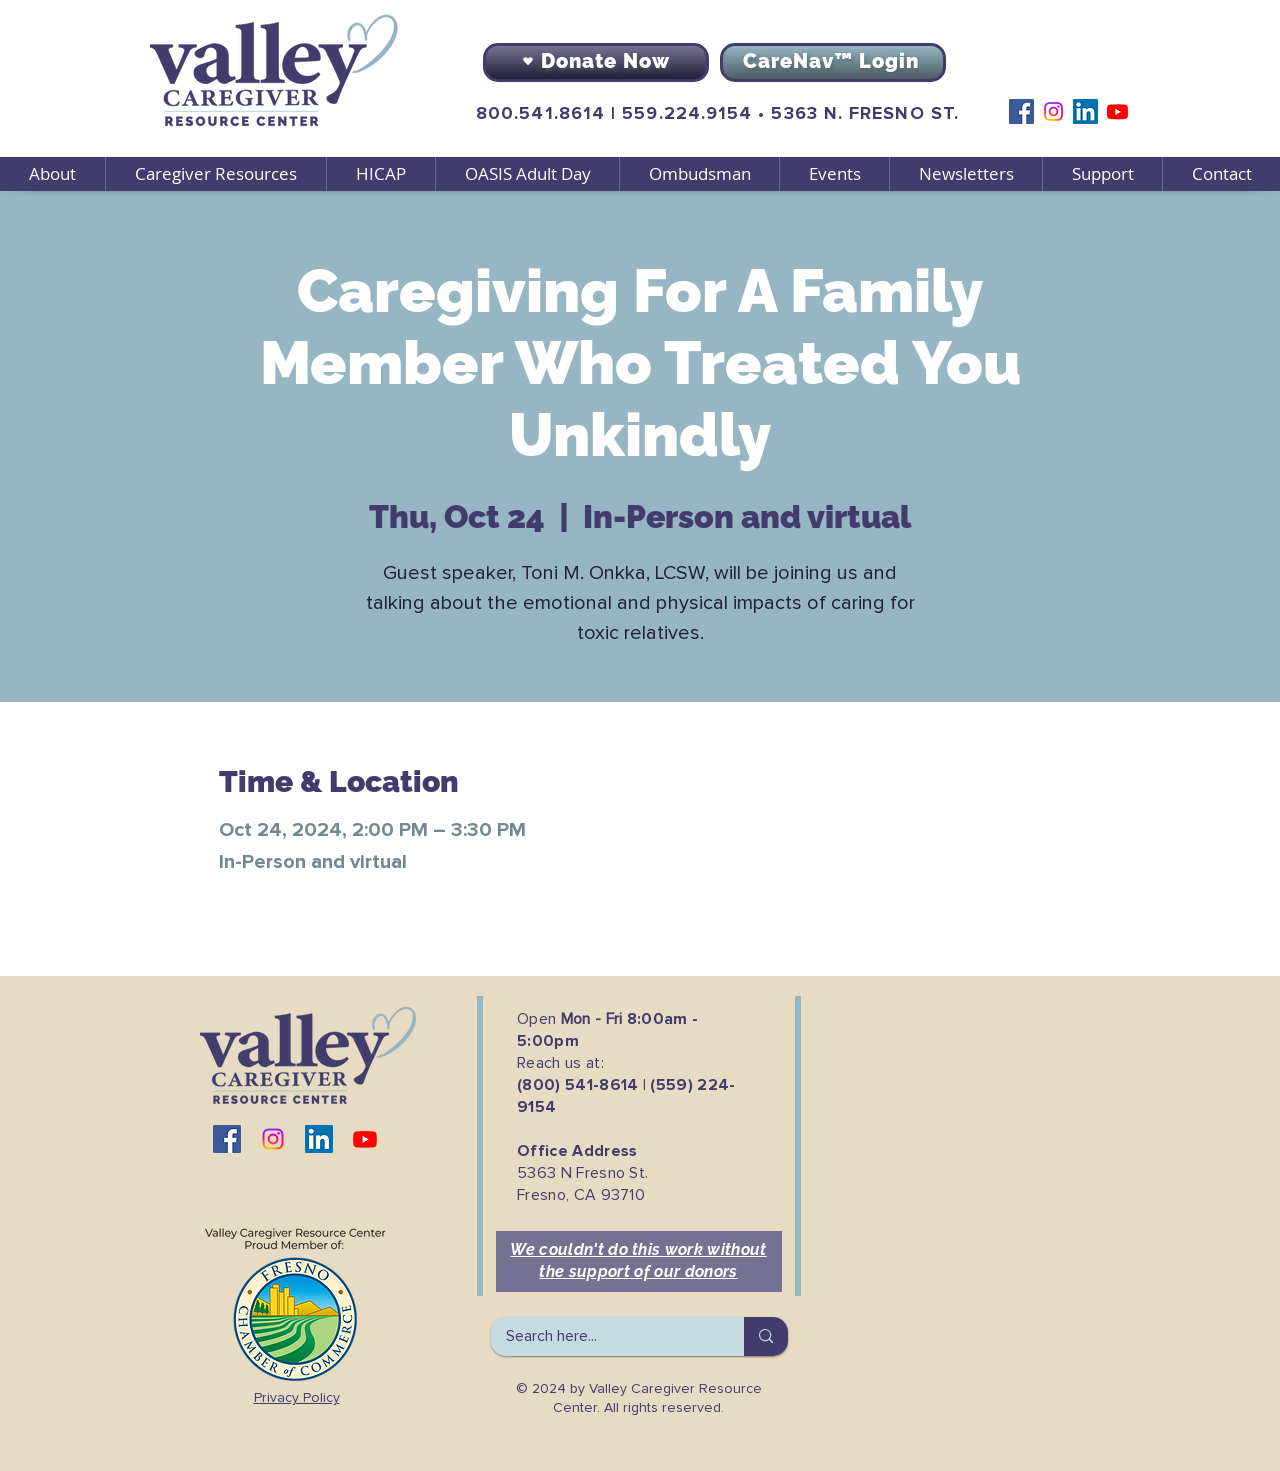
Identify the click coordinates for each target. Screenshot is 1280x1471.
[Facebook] (1021, 111)
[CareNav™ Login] (833, 62)
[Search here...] (604, 1336)
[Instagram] (1053, 111)
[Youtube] (1117, 111)
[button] (215, 174)
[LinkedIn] (1085, 111)
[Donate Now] (596, 62)
